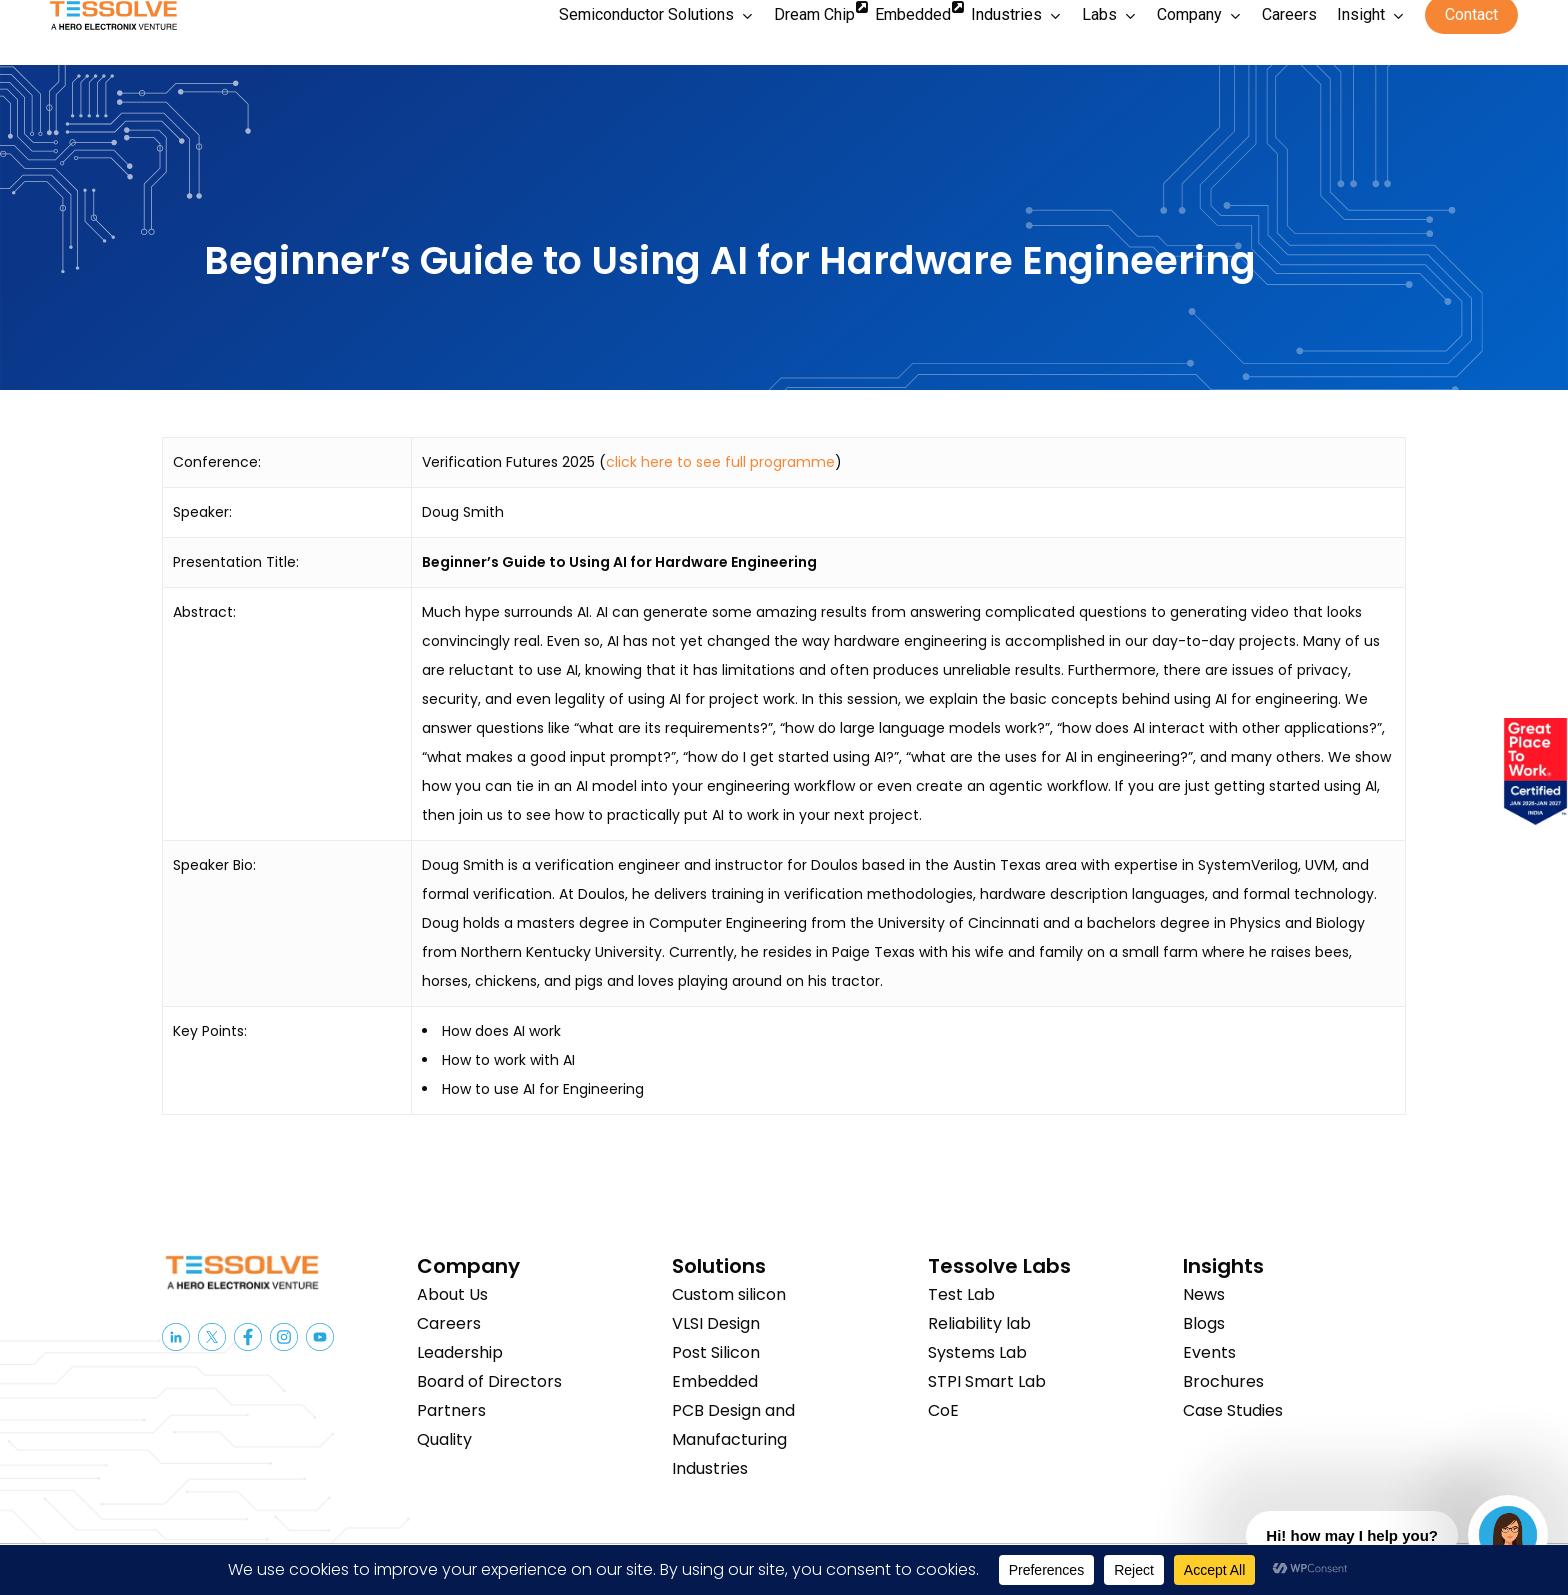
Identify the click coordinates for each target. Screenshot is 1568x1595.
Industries (710, 1468)
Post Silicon (716, 1352)
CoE (943, 1410)
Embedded (715, 1381)
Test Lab (961, 1294)
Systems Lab (977, 1352)
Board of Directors (489, 1381)
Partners (451, 1410)
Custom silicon (729, 1294)
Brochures (1223, 1381)
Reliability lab (979, 1323)
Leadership (460, 1352)
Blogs (1204, 1323)
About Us (452, 1294)
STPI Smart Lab (987, 1381)
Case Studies (1233, 1410)
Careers (449, 1323)
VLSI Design (716, 1323)
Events (1209, 1352)
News (1204, 1294)
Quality (444, 1439)
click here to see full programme (720, 462)
